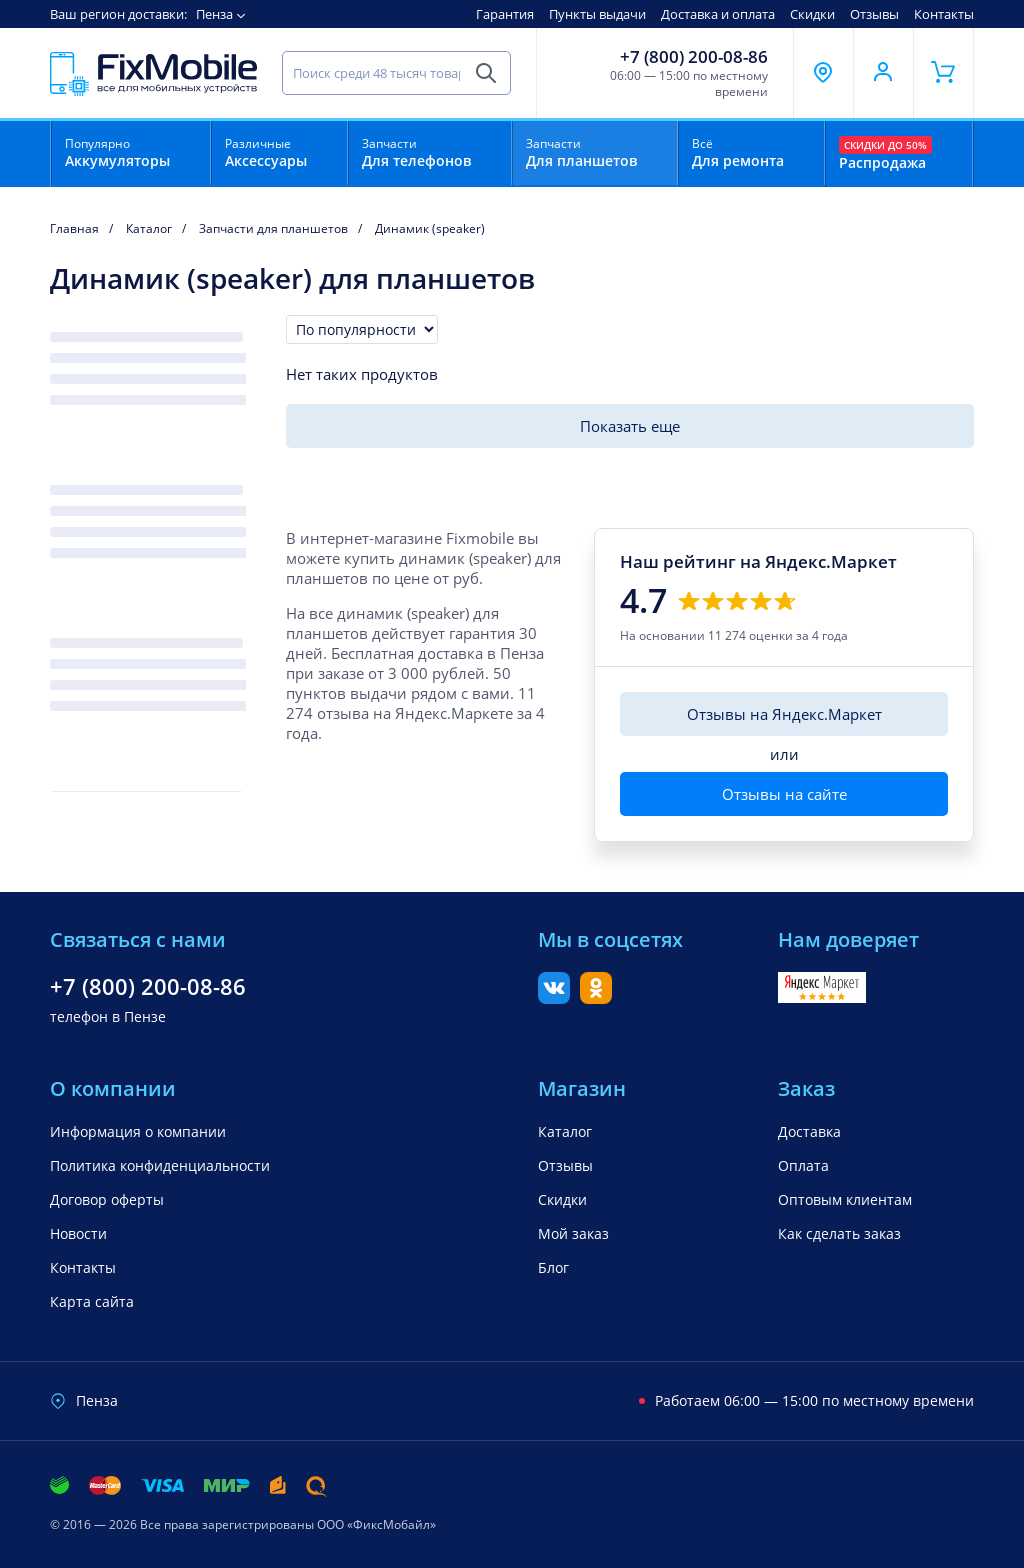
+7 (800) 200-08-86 (694, 57)
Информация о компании (138, 1131)
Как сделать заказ (839, 1233)
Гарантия (505, 14)
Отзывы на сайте (784, 794)
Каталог (565, 1131)
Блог (553, 1267)
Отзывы (874, 14)
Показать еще (630, 426)
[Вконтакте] (554, 998)
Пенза (214, 14)
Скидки (812, 14)
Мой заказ (573, 1233)
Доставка (809, 1131)
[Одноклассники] (596, 998)
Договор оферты (107, 1199)
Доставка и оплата (718, 14)
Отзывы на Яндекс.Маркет (784, 714)
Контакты (944, 14)
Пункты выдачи (597, 14)
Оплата (803, 1165)
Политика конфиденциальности (160, 1165)
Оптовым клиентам (845, 1199)
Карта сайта (92, 1301)
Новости (78, 1233)
